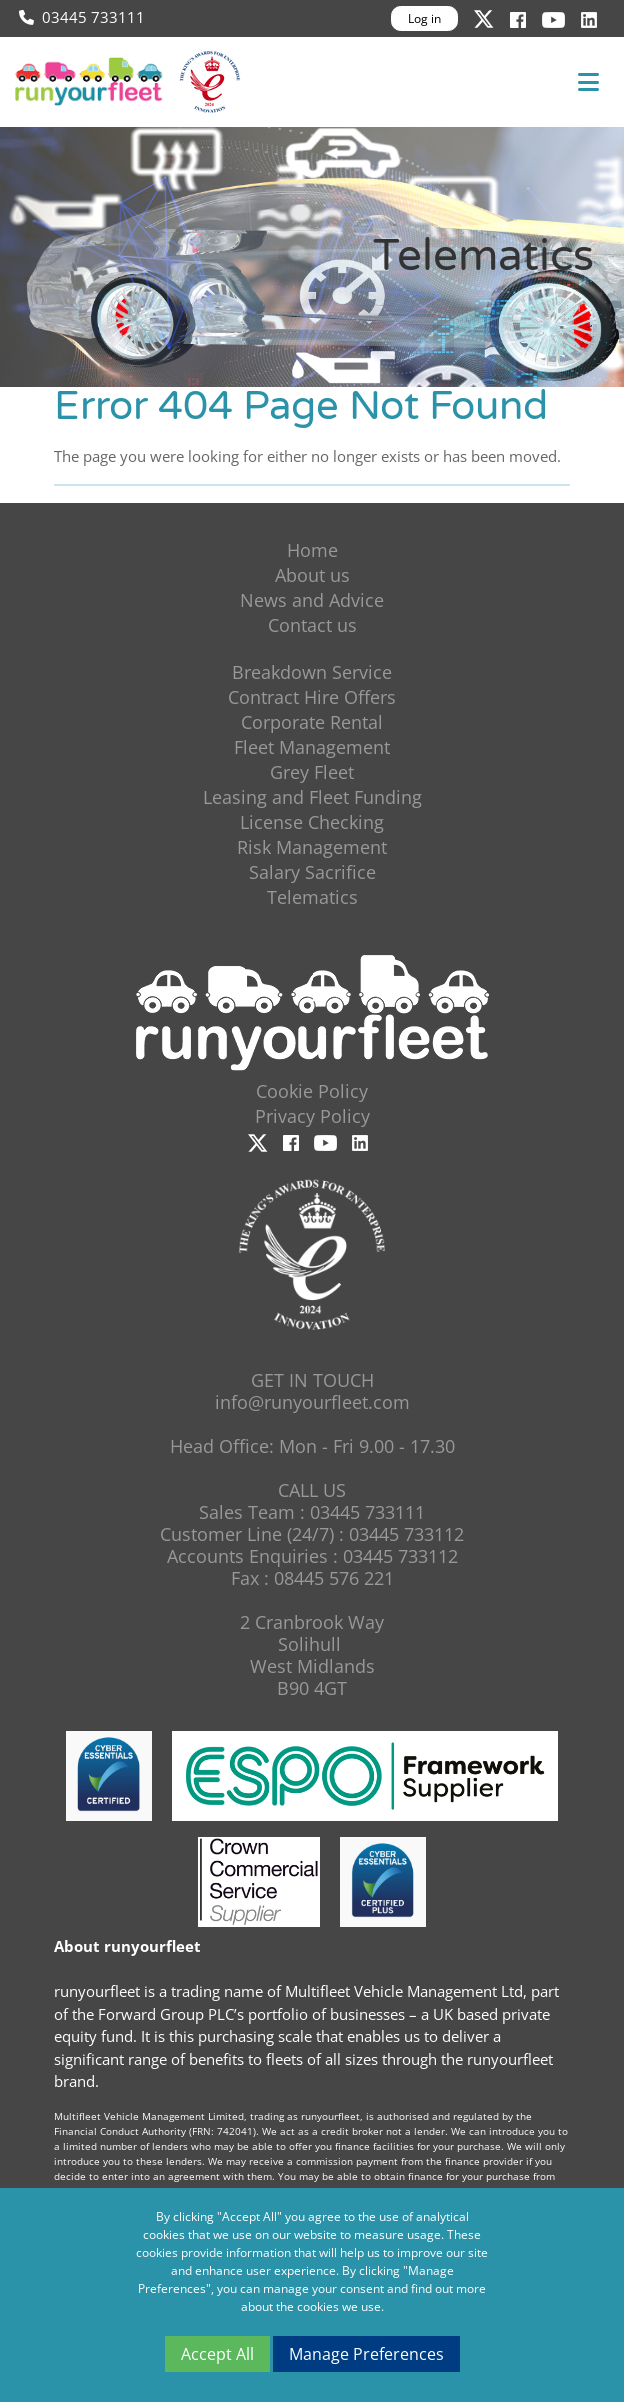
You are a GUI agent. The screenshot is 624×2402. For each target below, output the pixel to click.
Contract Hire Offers (312, 697)
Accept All (217, 2354)
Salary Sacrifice (312, 872)
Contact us (312, 625)
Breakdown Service (312, 672)
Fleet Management (312, 747)
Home (312, 550)
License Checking (312, 822)
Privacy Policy (312, 1116)
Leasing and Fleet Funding (312, 797)
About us (312, 575)
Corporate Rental (312, 722)
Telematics (312, 897)
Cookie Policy (312, 1091)
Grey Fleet (312, 772)
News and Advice (312, 600)
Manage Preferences (366, 2354)
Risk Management (312, 847)
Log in (424, 18)
